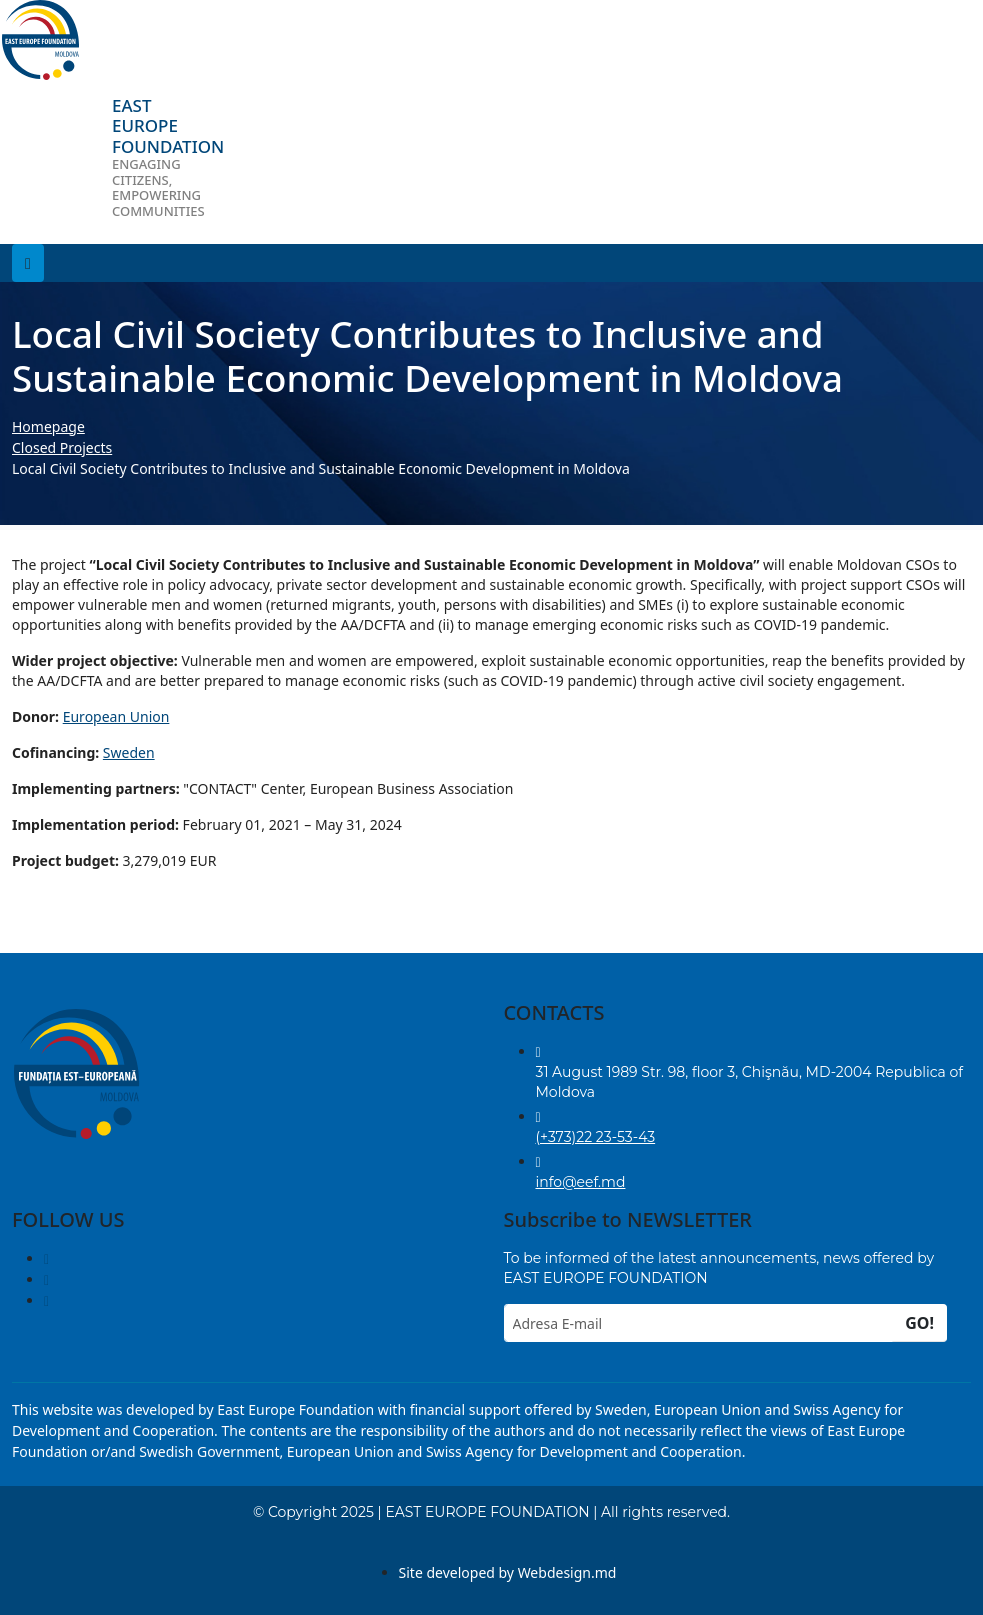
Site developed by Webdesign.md (508, 1572)
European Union (116, 716)
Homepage (48, 426)
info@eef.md (581, 1182)
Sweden (129, 752)
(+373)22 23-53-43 (596, 1137)
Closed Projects (62, 447)
